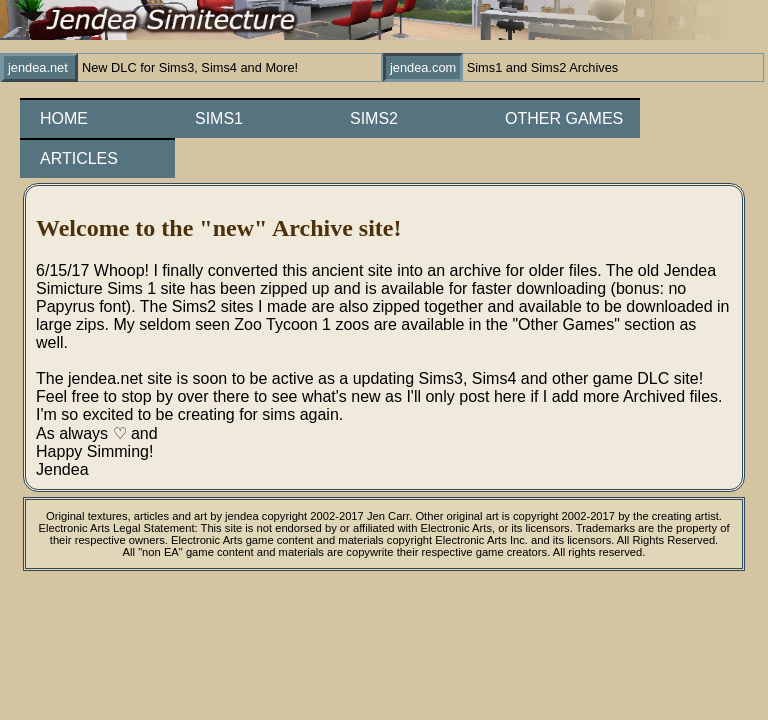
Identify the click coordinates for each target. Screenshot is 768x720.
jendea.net (39, 67)
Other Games (564, 118)
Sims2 (374, 118)
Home (64, 118)
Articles (79, 158)
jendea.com (423, 67)
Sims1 (219, 118)
